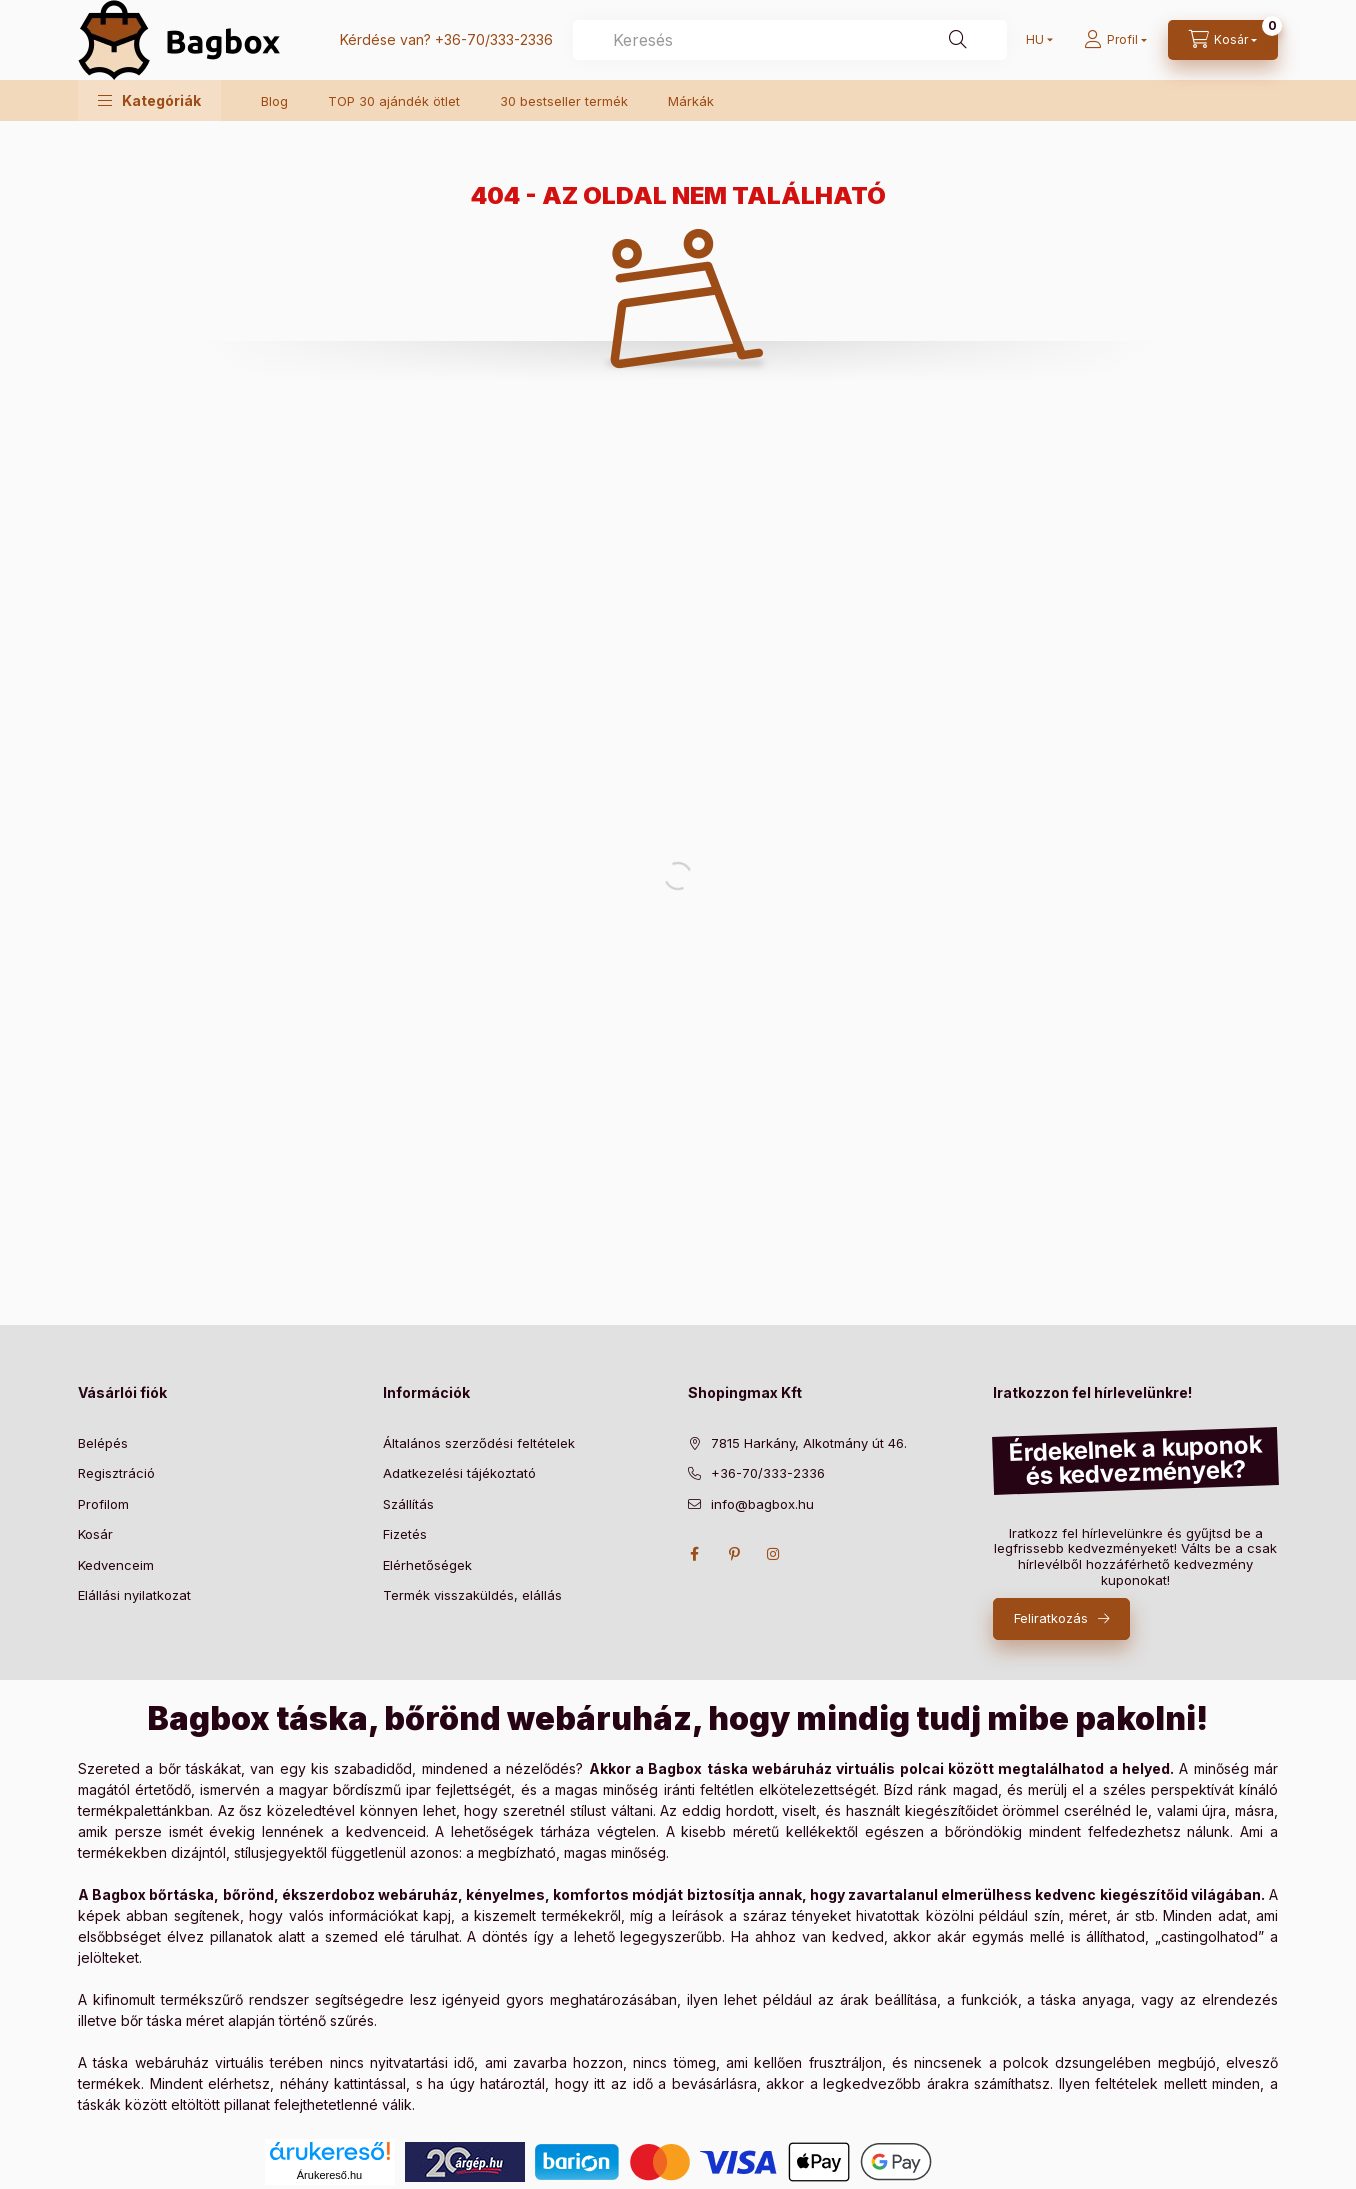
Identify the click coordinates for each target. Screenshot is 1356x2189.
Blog (274, 101)
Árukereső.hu (329, 2175)
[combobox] (790, 40)
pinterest (734, 1554)
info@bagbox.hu (762, 1504)
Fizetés (405, 1534)
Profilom (103, 1504)
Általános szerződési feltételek (479, 1443)
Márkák (691, 101)
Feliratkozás (1051, 1618)
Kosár (95, 1534)
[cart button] (1223, 40)
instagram (774, 1554)
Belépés (103, 1443)
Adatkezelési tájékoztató (459, 1473)
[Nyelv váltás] (1035, 40)
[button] (149, 100)
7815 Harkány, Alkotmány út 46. (809, 1443)
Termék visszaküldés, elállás (472, 1595)
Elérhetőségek (427, 1565)
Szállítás (408, 1504)
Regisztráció (116, 1473)
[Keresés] (958, 40)
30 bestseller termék (564, 101)
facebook (694, 1554)
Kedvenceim (116, 1565)
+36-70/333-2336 (494, 39)
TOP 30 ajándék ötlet (394, 101)
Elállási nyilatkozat (134, 1595)
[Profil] (1115, 40)
